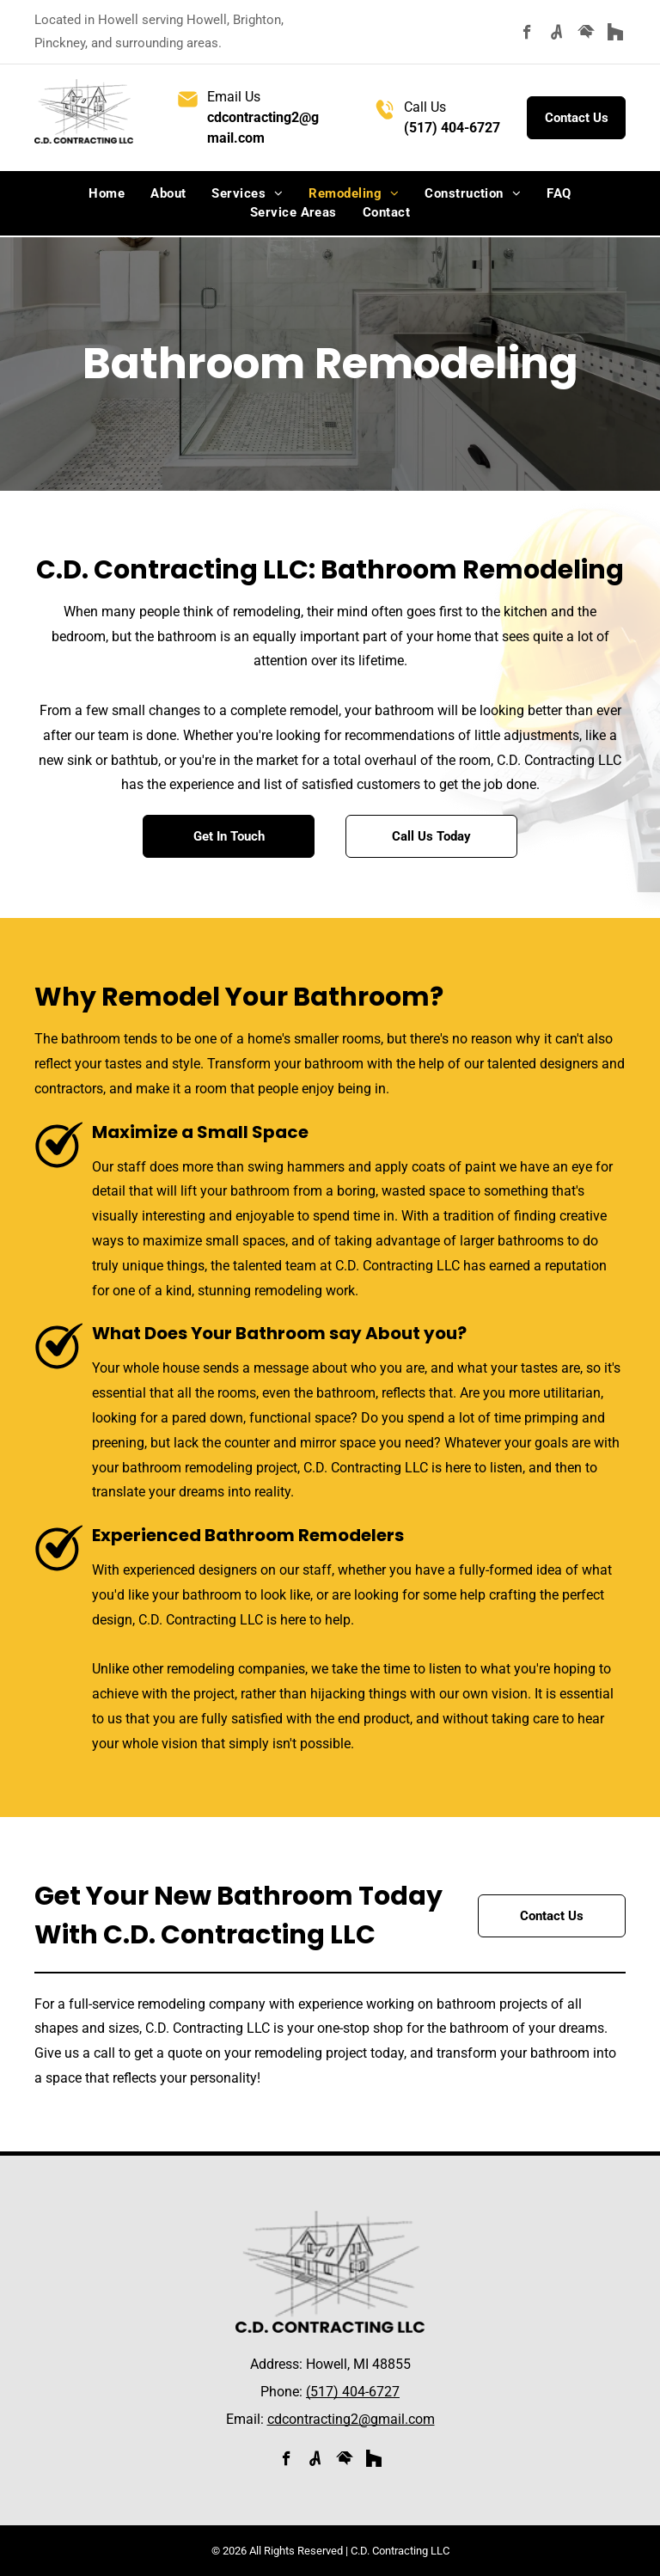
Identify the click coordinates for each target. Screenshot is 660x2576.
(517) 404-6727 (452, 127)
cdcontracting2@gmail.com (351, 2419)
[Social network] (556, 34)
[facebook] (527, 34)
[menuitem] (107, 194)
